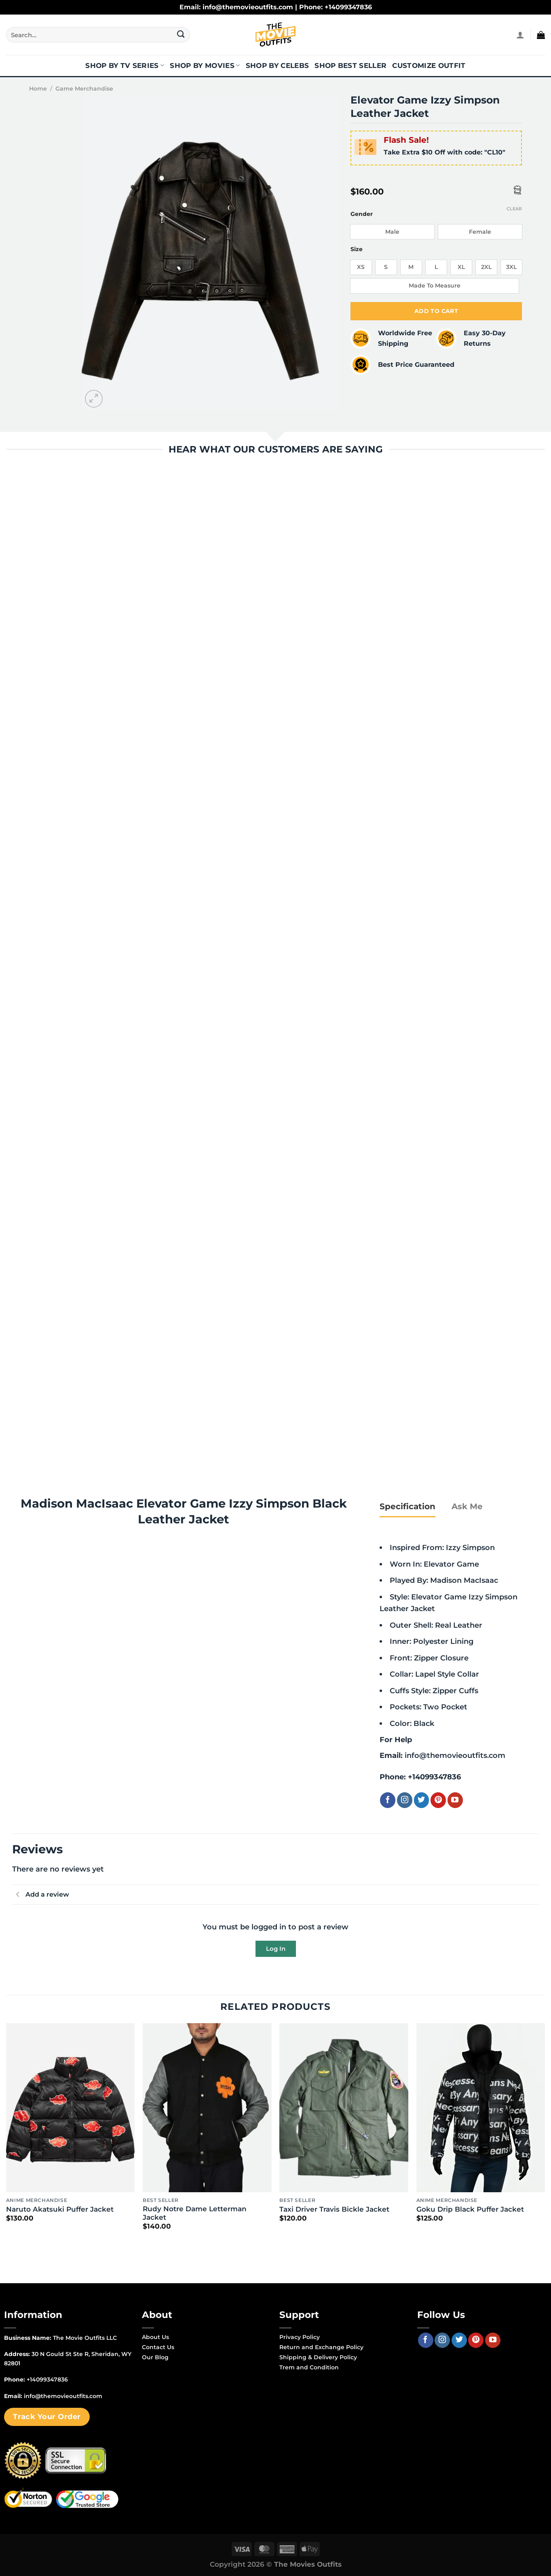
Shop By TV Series (124, 65)
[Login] (520, 35)
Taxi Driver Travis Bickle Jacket (334, 2209)
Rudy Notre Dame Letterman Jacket (195, 2213)
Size (356, 249)
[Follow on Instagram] (404, 1800)
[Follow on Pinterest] (438, 1800)
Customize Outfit (428, 65)
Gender (361, 214)
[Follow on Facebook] (387, 1800)
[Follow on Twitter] (421, 1800)
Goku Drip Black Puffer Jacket (470, 2209)
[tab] (407, 1506)
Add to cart (436, 311)
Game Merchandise (84, 88)
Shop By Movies (205, 65)
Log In (275, 1948)
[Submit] (181, 34)
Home (38, 88)
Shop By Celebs (277, 65)
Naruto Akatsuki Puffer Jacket (60, 2209)
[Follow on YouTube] (455, 1800)
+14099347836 (434, 1776)
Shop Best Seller (350, 65)
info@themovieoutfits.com (455, 1755)
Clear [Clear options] (514, 208)
